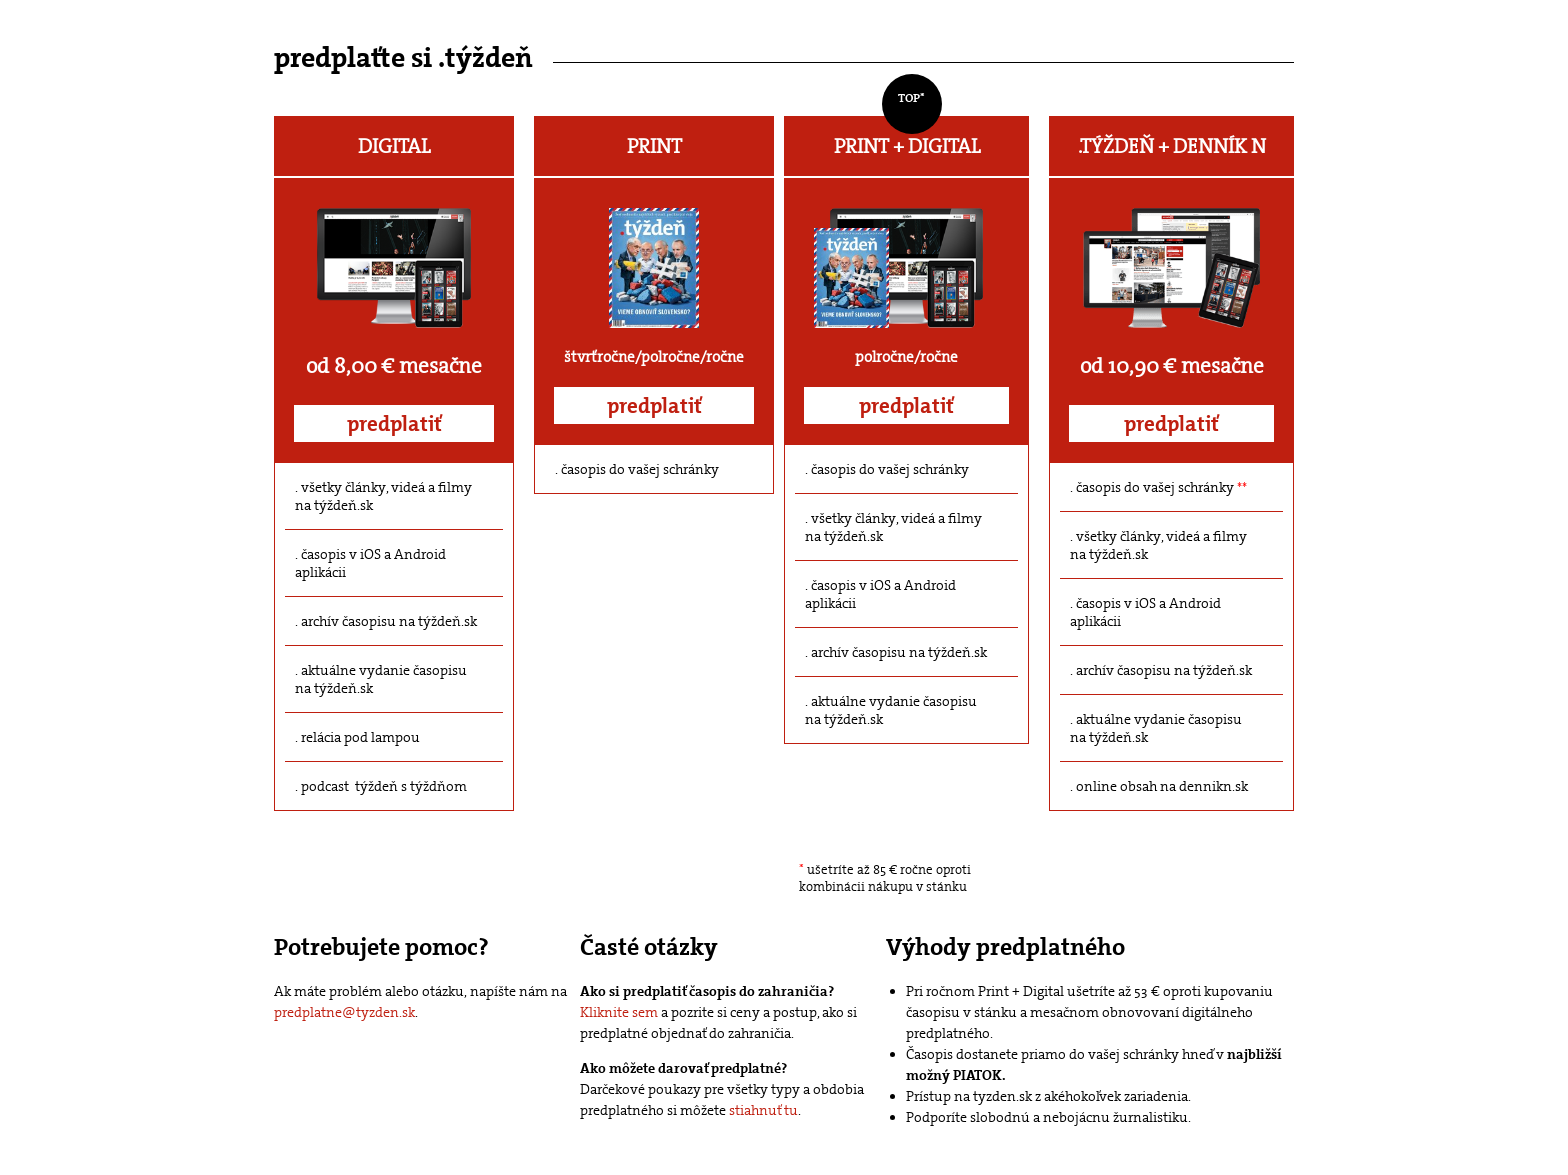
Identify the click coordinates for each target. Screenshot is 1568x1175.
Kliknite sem (619, 1012)
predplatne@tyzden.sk (344, 1012)
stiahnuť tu (763, 1110)
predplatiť (394, 424)
